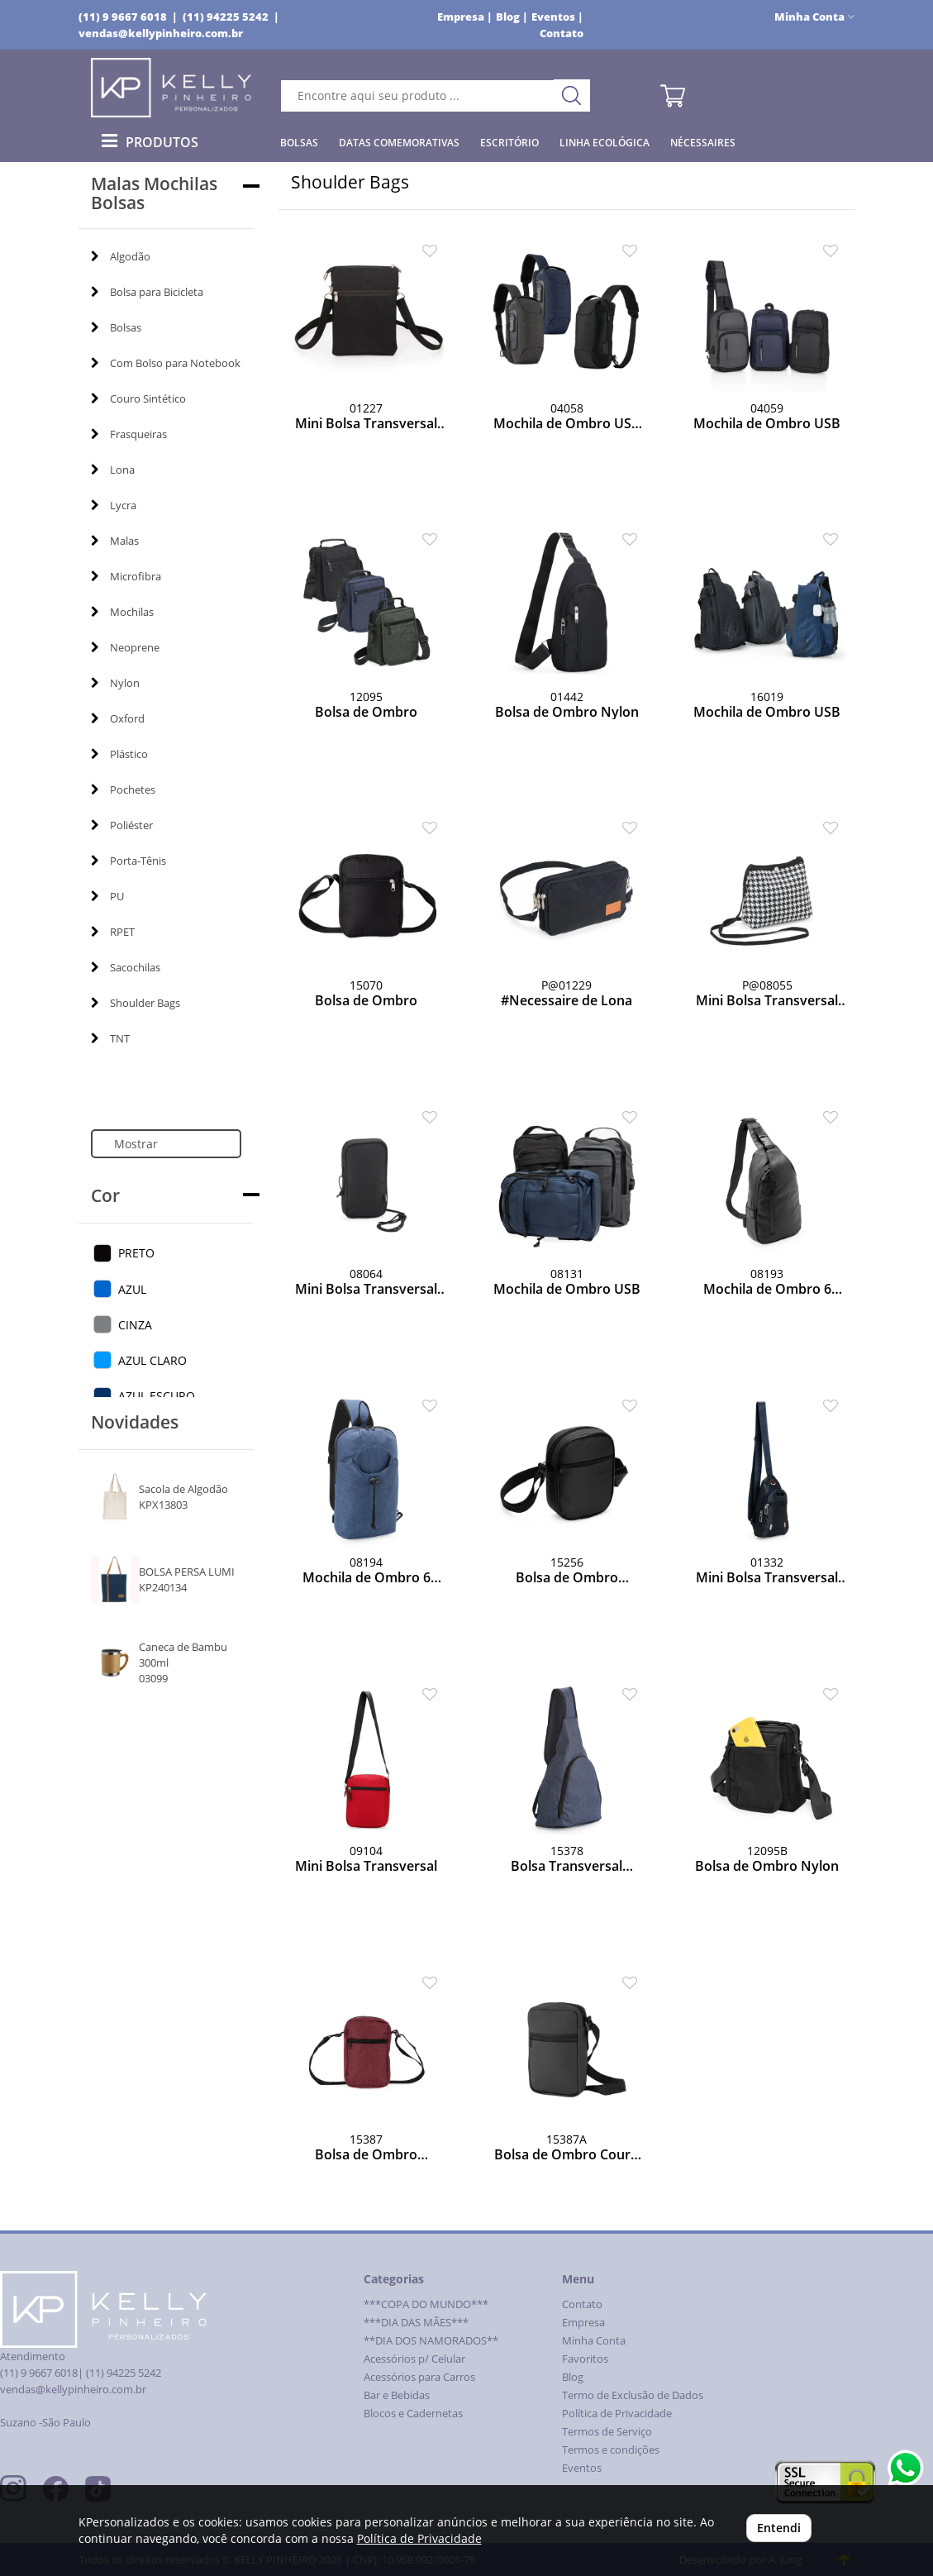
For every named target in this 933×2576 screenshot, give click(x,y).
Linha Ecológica (604, 143)
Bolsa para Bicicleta (147, 291)
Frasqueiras (129, 434)
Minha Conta (594, 2341)
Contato (561, 33)
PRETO (136, 1253)
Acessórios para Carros (419, 2377)
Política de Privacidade (617, 2414)
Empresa (583, 2323)
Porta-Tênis (128, 860)
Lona (113, 469)
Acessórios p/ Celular (414, 2359)
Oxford (118, 718)
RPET (113, 931)
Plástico (119, 754)
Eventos (582, 2468)
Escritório (509, 143)
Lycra (113, 505)
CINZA (135, 1325)
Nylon (115, 682)
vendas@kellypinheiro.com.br (161, 33)
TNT (110, 1038)
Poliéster (122, 825)
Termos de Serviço (607, 2432)
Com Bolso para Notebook (165, 362)
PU (107, 896)
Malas (115, 540)
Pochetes (123, 789)
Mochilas (122, 611)
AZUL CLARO (152, 1360)
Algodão (120, 256)
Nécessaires (702, 143)
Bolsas (299, 143)
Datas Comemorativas (399, 143)
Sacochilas (125, 967)
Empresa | (465, 17)
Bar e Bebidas (397, 2395)
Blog (572, 2377)
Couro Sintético (138, 398)
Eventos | (557, 17)
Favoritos (585, 2359)
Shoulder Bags (135, 1002)
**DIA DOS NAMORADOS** (431, 2341)
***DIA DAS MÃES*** (416, 2323)
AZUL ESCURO (156, 1396)
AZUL (132, 1289)
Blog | (512, 17)
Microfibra (126, 576)
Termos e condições (610, 2450)
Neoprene (125, 647)
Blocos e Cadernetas (413, 2414)
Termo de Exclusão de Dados (632, 2395)
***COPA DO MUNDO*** (426, 2304)
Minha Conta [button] (814, 17)
